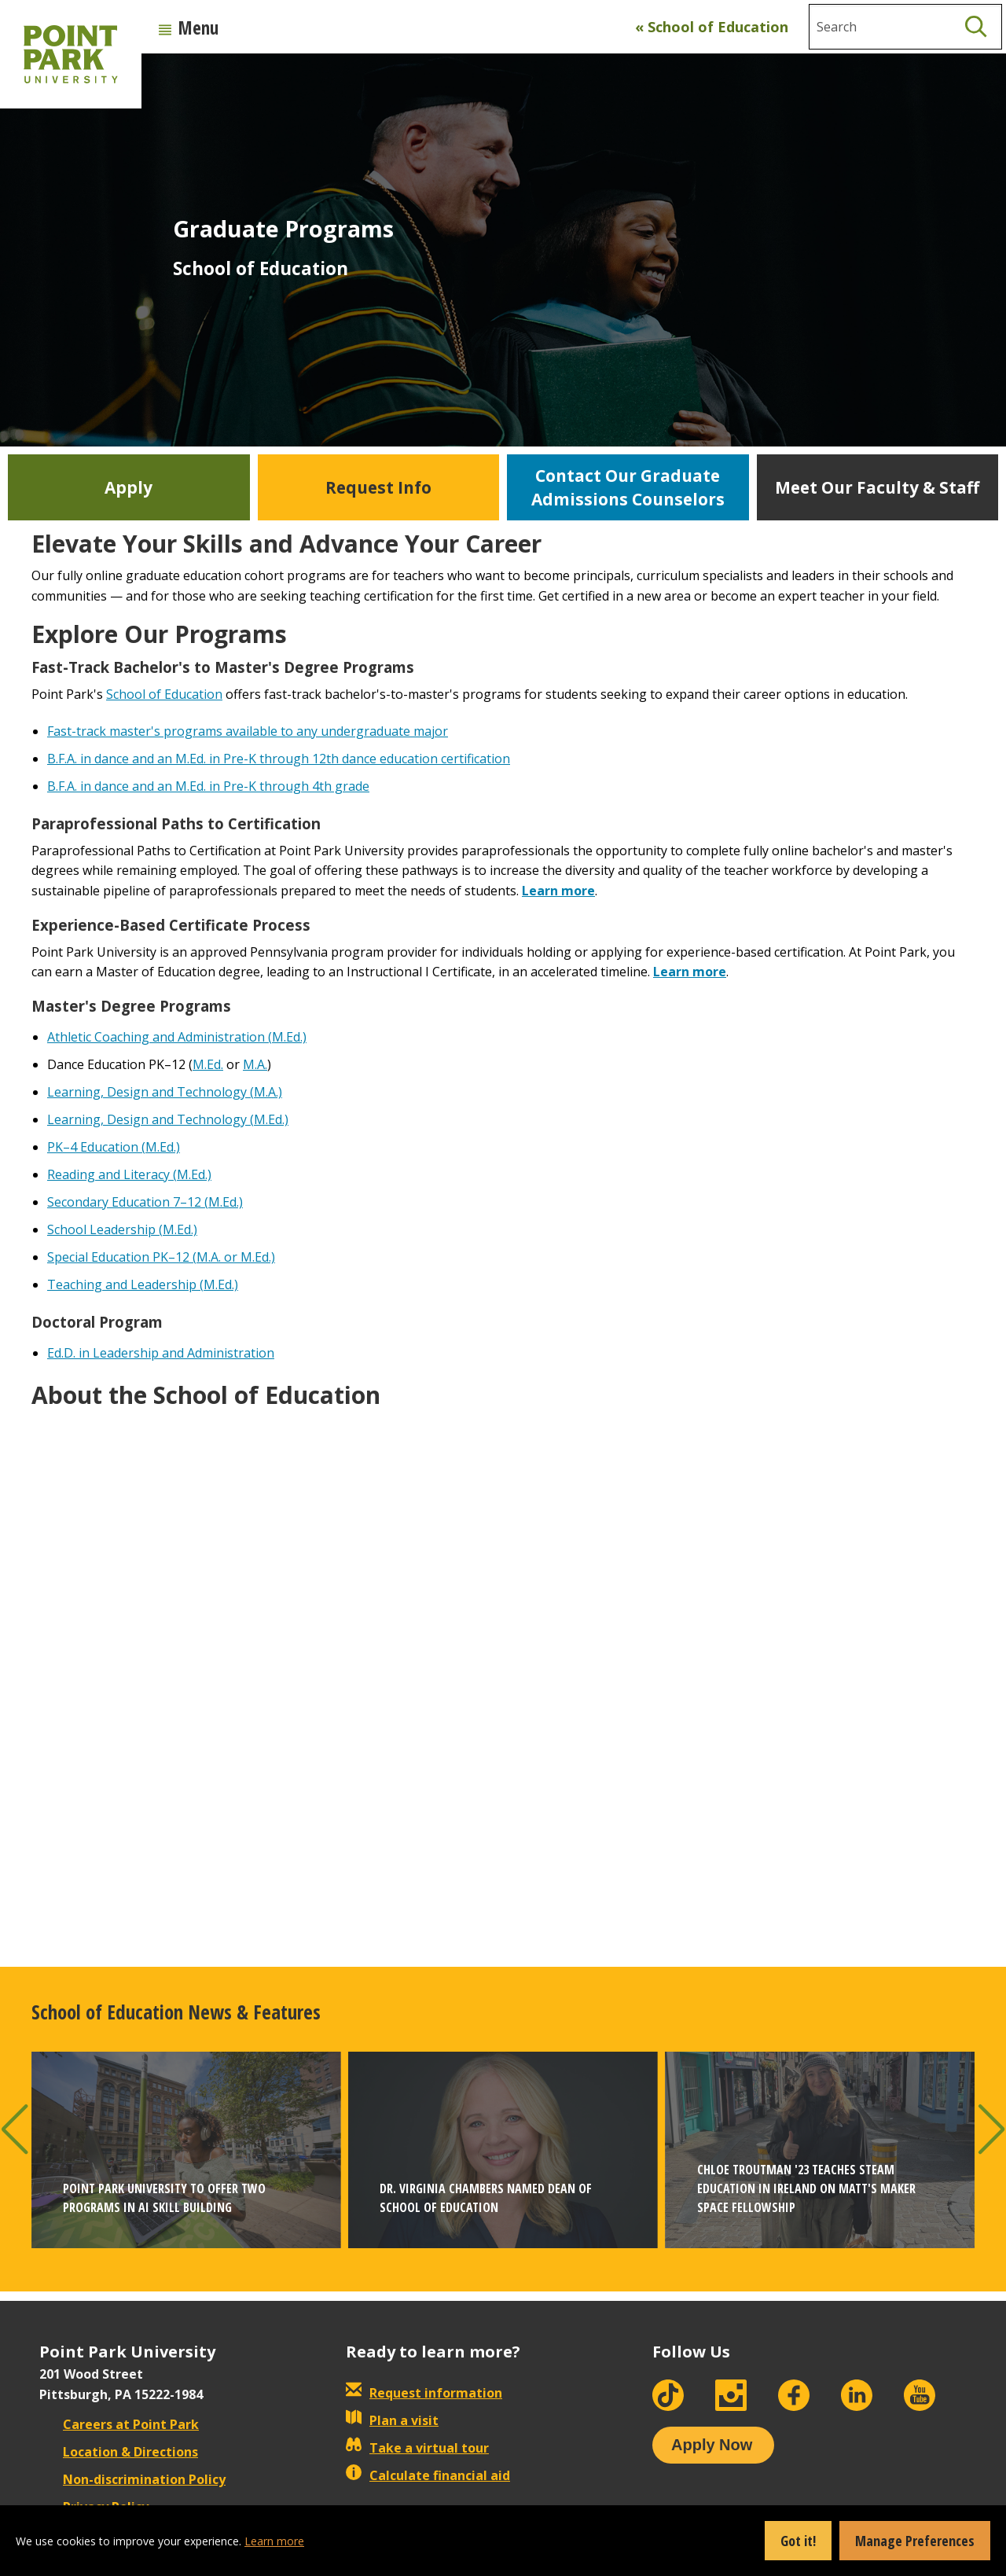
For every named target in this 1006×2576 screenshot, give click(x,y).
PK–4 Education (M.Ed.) (113, 1147)
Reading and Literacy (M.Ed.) (129, 1174)
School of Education (164, 694)
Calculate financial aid (428, 2475)
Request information (424, 2392)
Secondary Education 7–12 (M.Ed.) (145, 1202)
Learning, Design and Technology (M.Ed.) (167, 1119)
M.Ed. (208, 1064)
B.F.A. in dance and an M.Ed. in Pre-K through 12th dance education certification (278, 758)
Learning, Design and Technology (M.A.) (164, 1092)
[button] (14, 2128)
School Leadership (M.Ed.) (122, 1229)
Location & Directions (118, 2451)
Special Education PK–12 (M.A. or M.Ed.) (161, 1257)
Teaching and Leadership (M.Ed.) (142, 1284)
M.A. (255, 1064)
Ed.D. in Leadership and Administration (160, 1352)
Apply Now (711, 2444)
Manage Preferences (915, 2540)
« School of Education (711, 26)
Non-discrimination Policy (132, 2479)
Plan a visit (392, 2420)
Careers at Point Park (119, 2424)
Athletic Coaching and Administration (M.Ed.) (177, 1036)
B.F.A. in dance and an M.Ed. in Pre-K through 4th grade (208, 786)
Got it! (798, 2540)
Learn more (558, 890)
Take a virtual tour (417, 2448)
